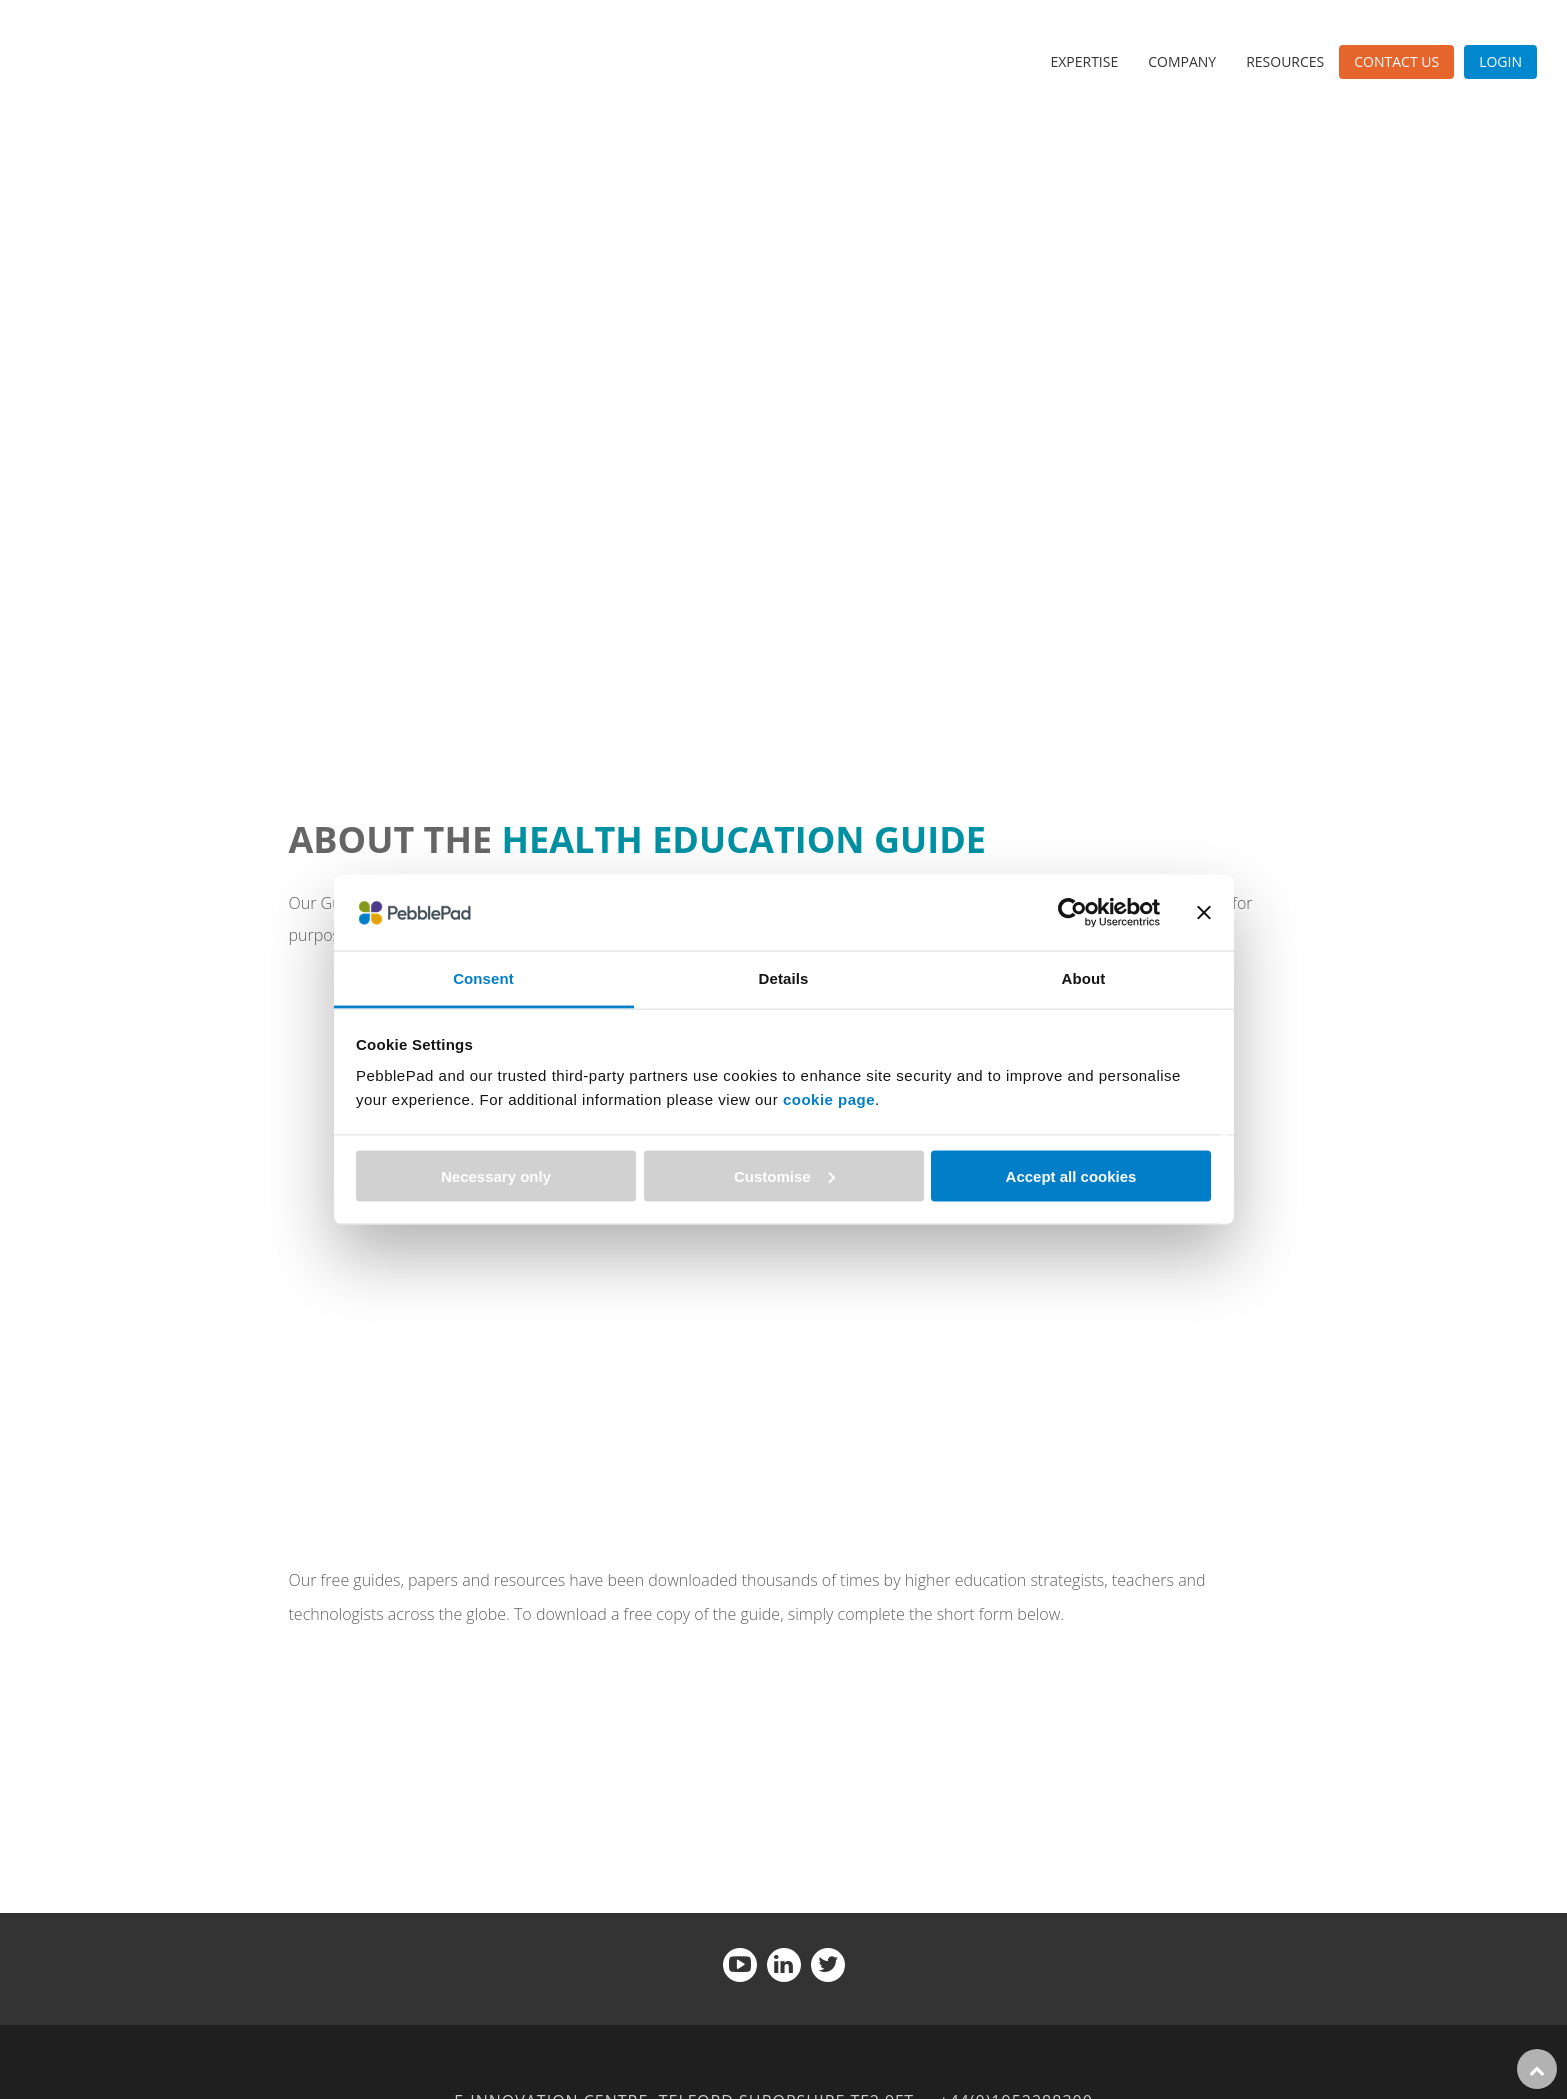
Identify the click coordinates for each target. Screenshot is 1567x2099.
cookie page (829, 1099)
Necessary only (496, 1175)
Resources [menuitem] (1285, 61)
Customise (784, 1175)
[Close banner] (1204, 912)
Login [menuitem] (1500, 61)
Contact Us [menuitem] (1396, 61)
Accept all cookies (1071, 1175)
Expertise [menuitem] (1084, 61)
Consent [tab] (483, 978)
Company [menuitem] (1182, 61)
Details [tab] (784, 978)
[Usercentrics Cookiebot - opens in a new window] (1072, 912)
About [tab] (1084, 978)
